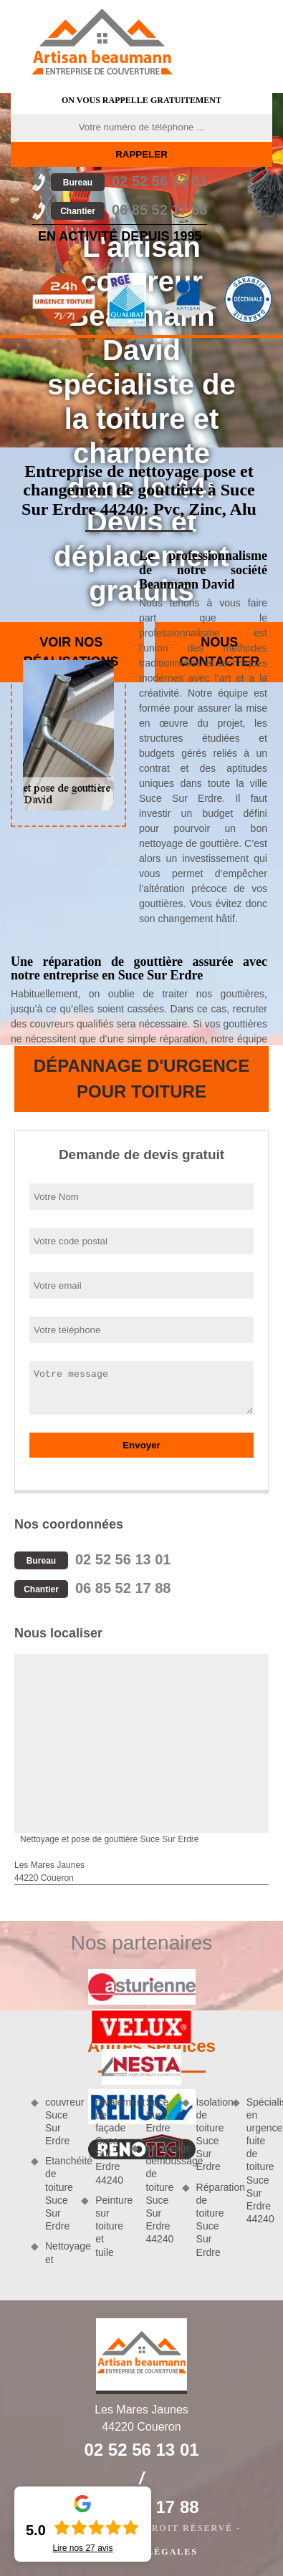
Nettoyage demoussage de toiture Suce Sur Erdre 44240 (158, 2193)
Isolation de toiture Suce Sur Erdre (209, 2134)
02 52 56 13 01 (129, 181)
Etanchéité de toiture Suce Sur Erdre (58, 2193)
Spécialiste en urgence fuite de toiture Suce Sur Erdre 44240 (259, 2160)
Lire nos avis (82, 2548)
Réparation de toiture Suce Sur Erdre (209, 2220)
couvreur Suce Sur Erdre (58, 2121)
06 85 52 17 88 (129, 210)
